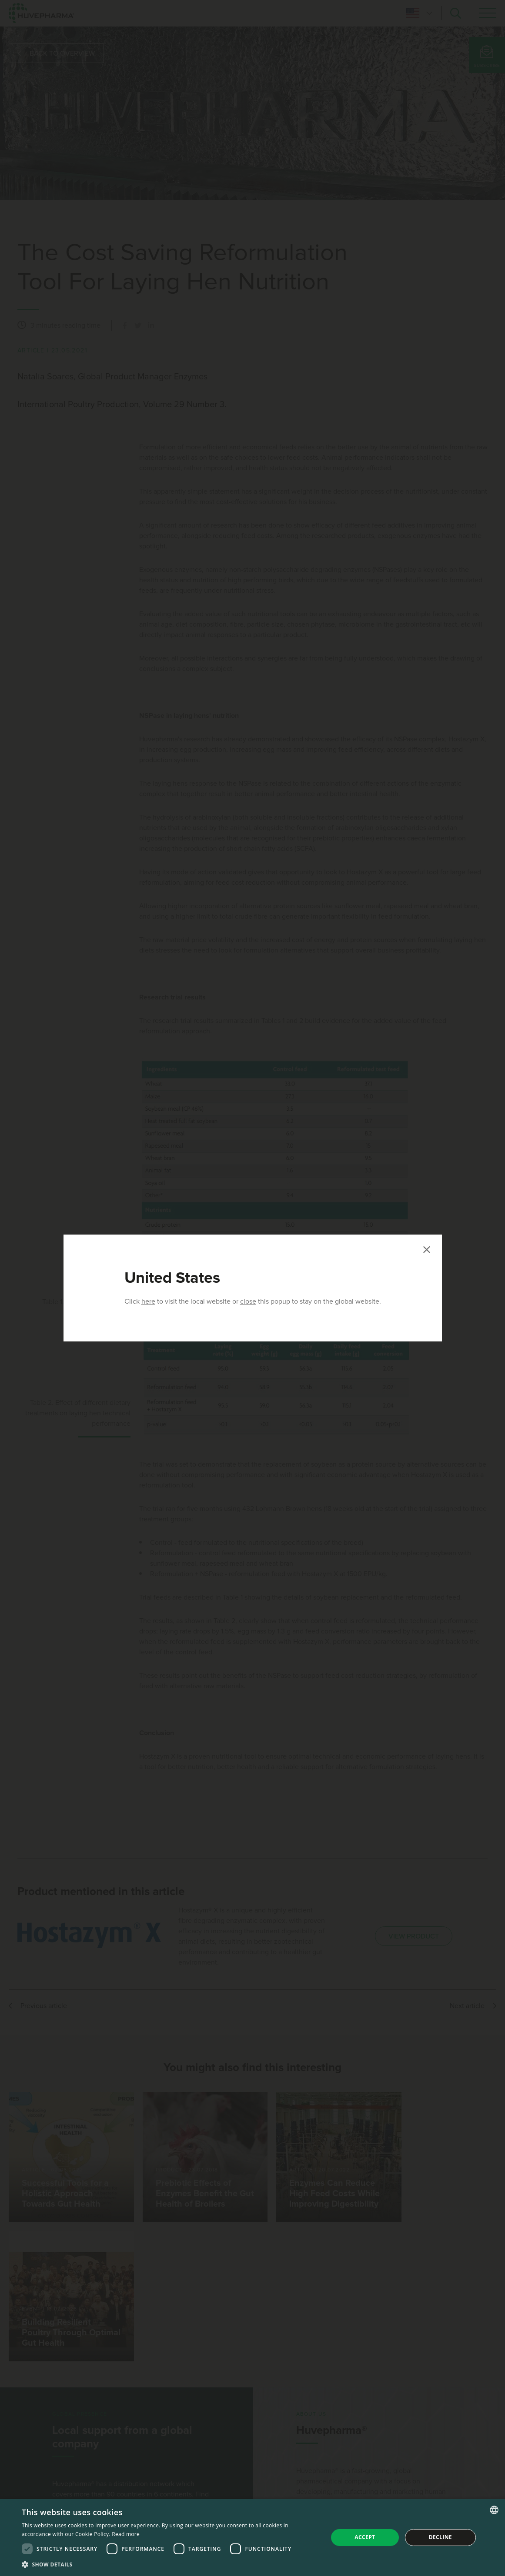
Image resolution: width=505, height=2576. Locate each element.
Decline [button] (440, 2537)
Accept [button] (365, 2537)
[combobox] (494, 2510)
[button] (170, 2564)
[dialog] (252, 2537)
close (248, 1301)
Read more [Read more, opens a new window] (126, 2534)
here (148, 1301)
